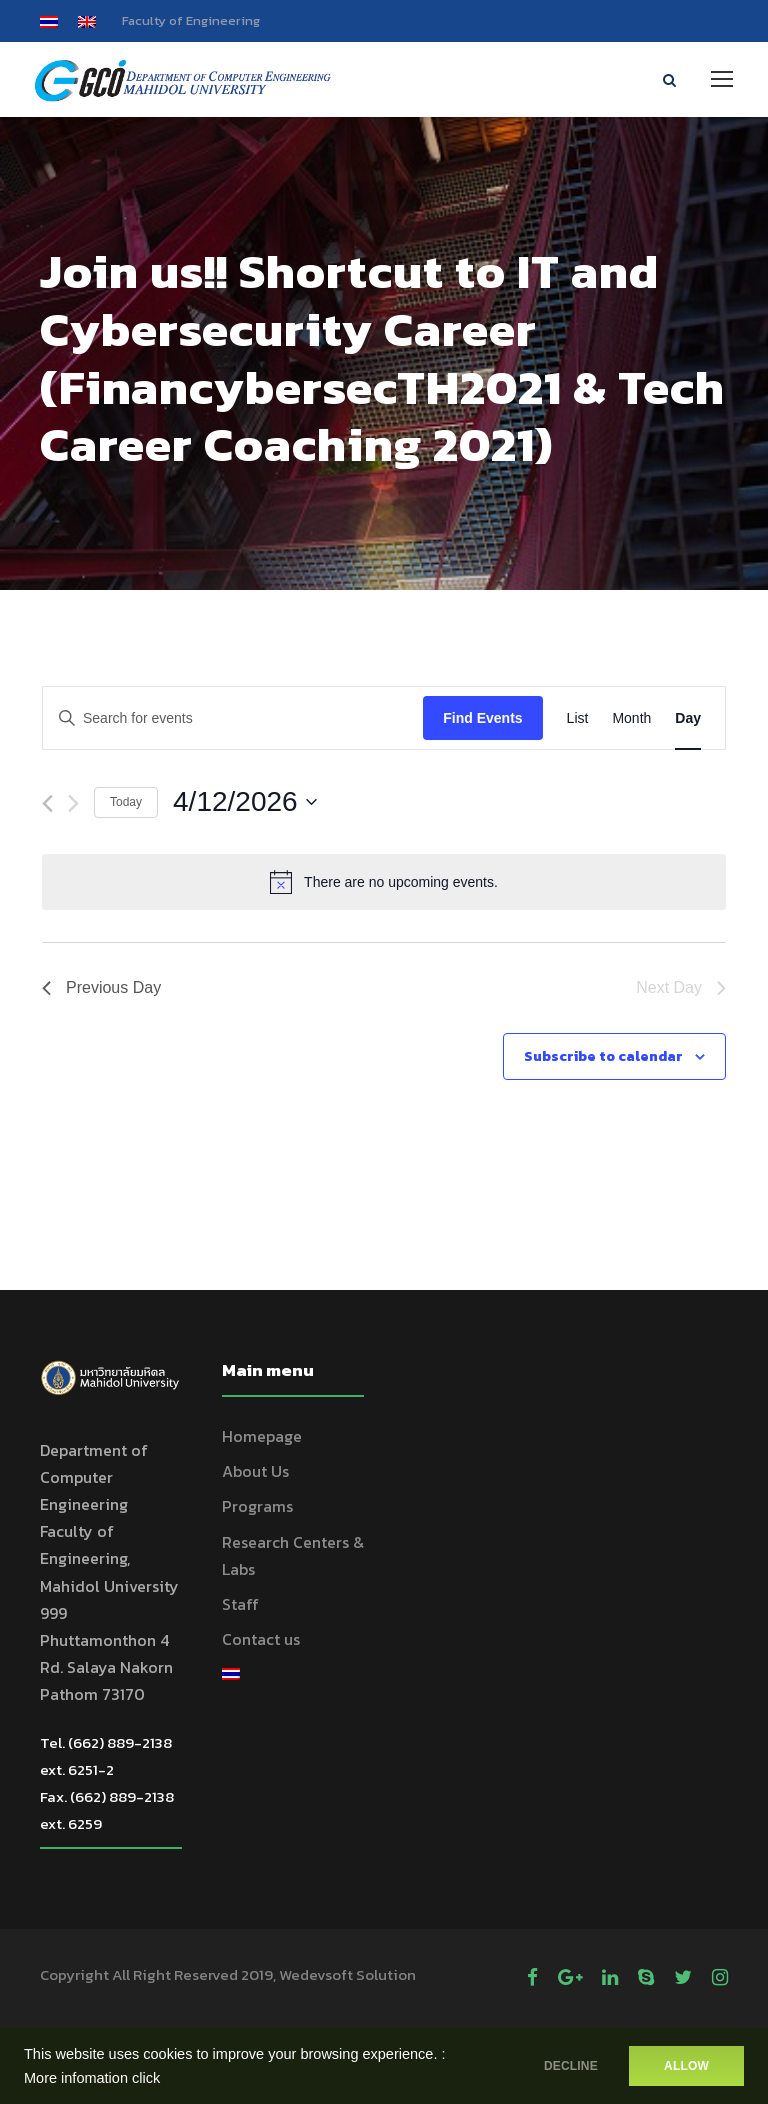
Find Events (482, 720)
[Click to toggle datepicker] (245, 805)
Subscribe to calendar (603, 1058)
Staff (240, 1606)
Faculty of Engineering (191, 20)
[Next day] (73, 806)
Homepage (262, 1438)
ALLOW (686, 2066)
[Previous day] (47, 806)
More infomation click (92, 2078)
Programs (257, 1509)
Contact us (261, 1642)
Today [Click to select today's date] (126, 804)
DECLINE (563, 2066)
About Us (255, 1474)
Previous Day (101, 990)
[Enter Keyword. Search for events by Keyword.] (233, 720)
